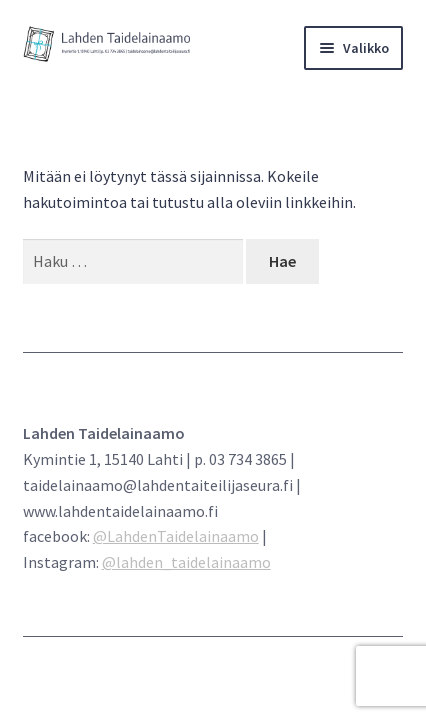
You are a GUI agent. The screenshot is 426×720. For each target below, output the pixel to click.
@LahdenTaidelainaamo (176, 536)
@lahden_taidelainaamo (186, 562)
